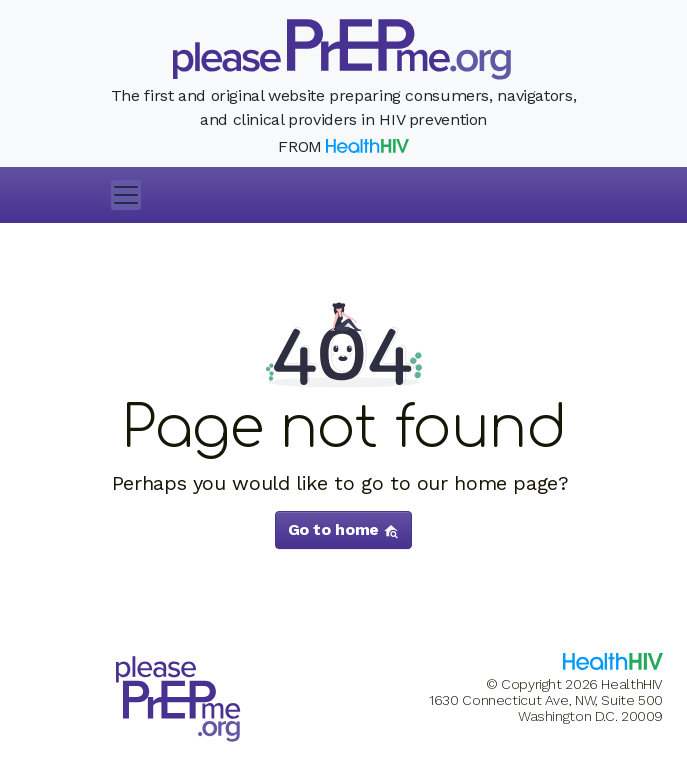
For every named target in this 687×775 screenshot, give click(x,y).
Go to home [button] (344, 529)
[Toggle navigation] (126, 195)
